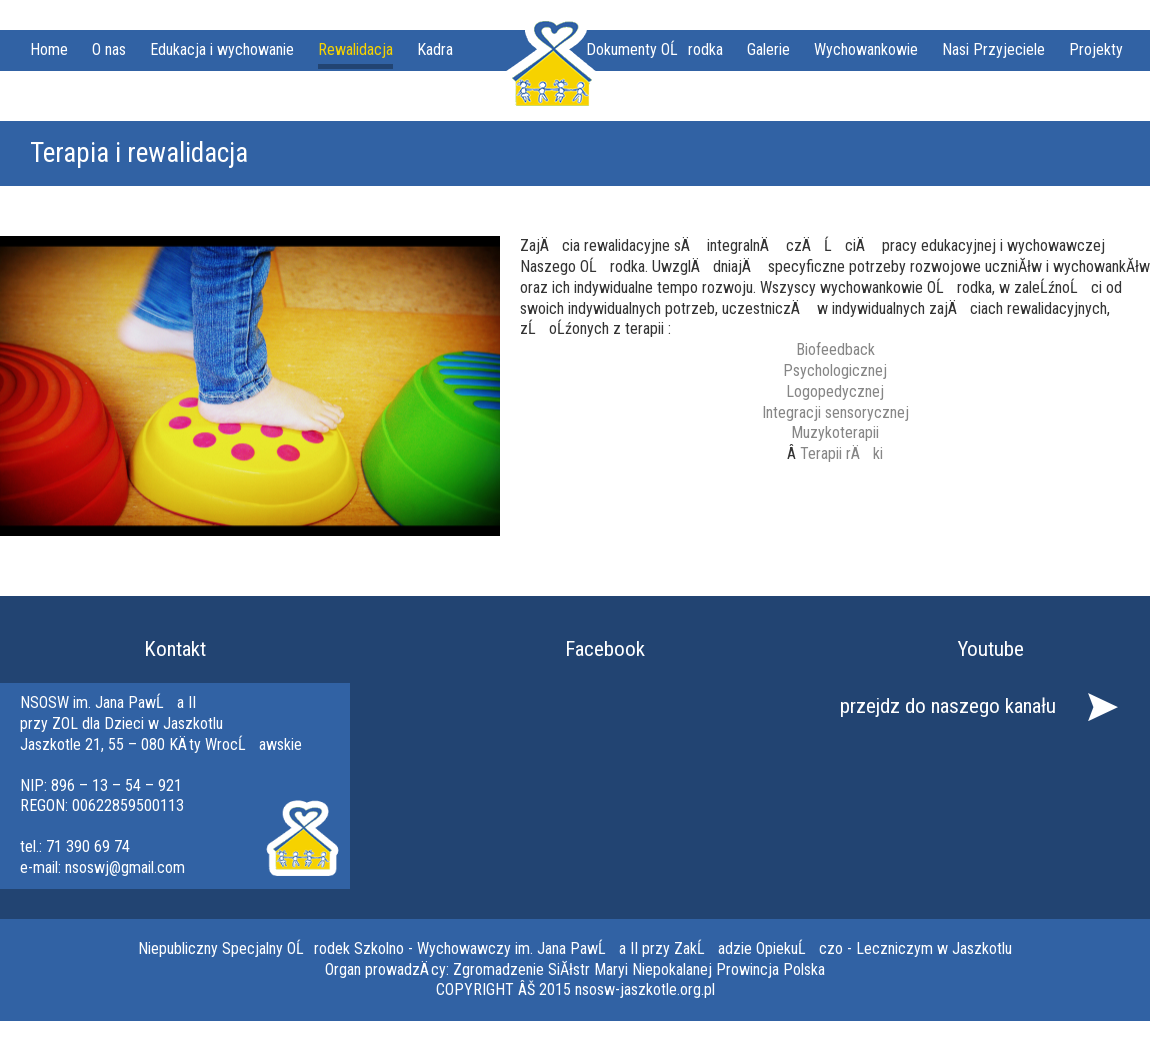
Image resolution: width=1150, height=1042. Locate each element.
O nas (109, 49)
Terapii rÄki (841, 453)
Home (49, 49)
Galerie (768, 49)
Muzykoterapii (835, 432)
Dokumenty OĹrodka (654, 49)
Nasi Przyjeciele (993, 49)
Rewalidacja (355, 49)
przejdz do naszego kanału (948, 706)
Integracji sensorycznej (835, 412)
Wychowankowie (866, 49)
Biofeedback (835, 349)
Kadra (435, 49)
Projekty (1096, 49)
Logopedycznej (835, 391)
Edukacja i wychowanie (222, 49)
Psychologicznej (835, 370)
